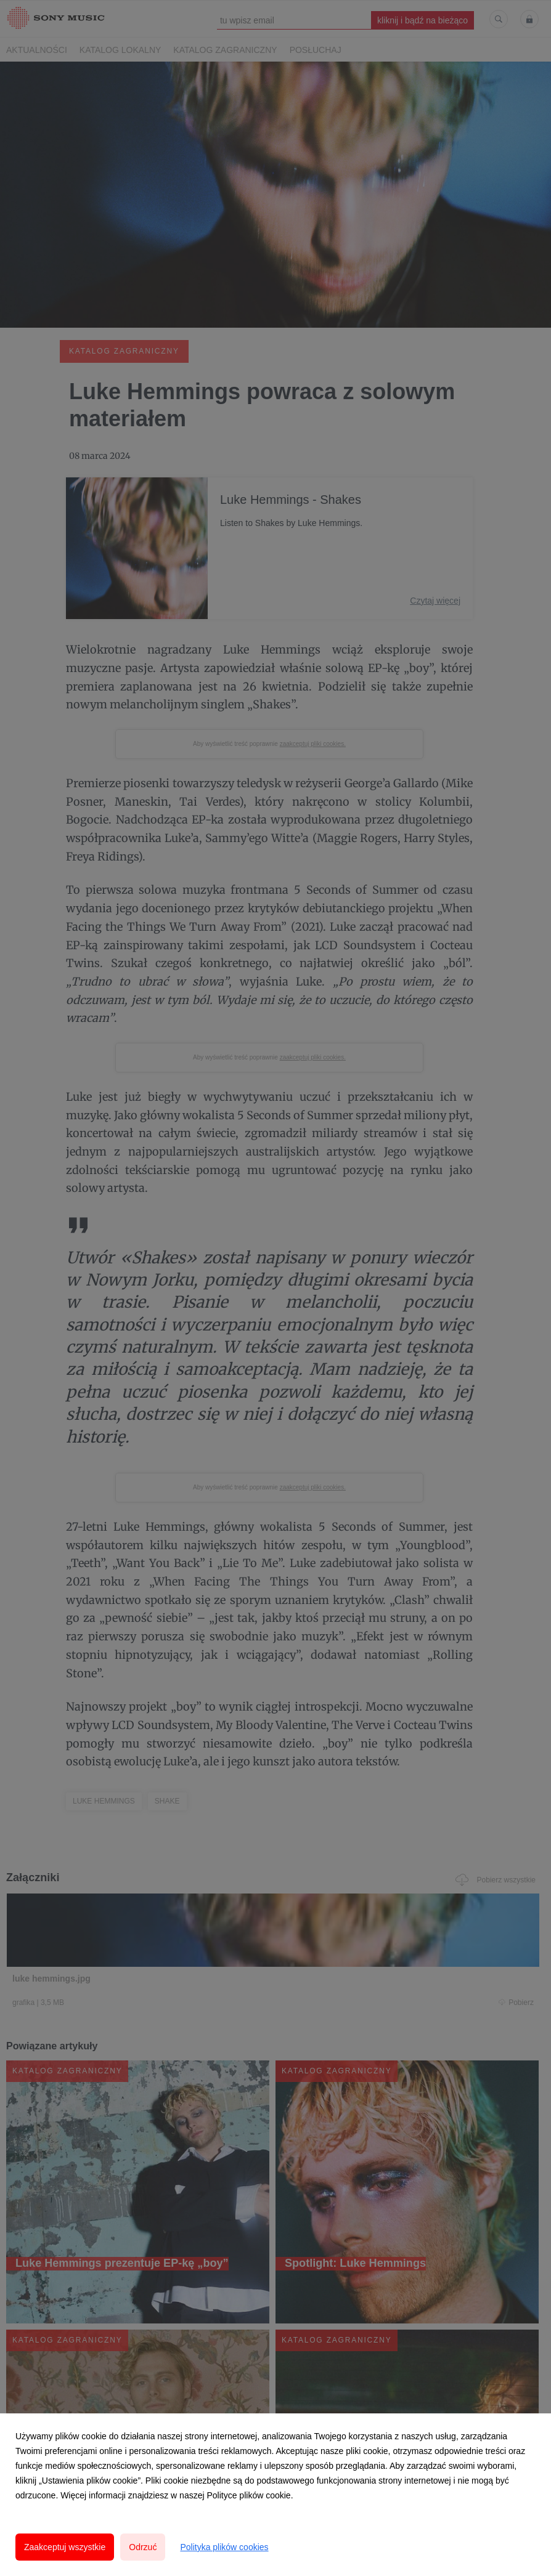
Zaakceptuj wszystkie (64, 2547)
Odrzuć (143, 2547)
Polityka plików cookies (224, 2547)
